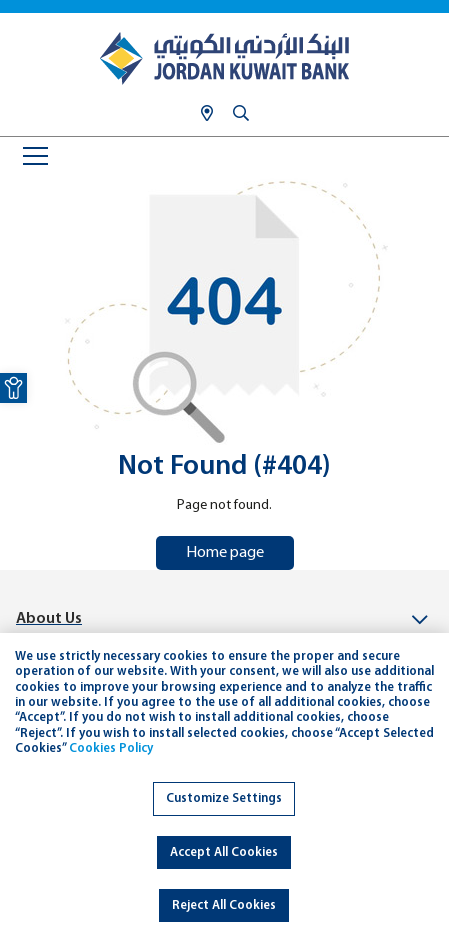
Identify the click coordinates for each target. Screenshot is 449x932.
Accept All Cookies (224, 852)
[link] (13, 388)
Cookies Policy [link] (111, 748)
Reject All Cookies (224, 905)
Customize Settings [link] (224, 798)
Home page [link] (225, 553)
